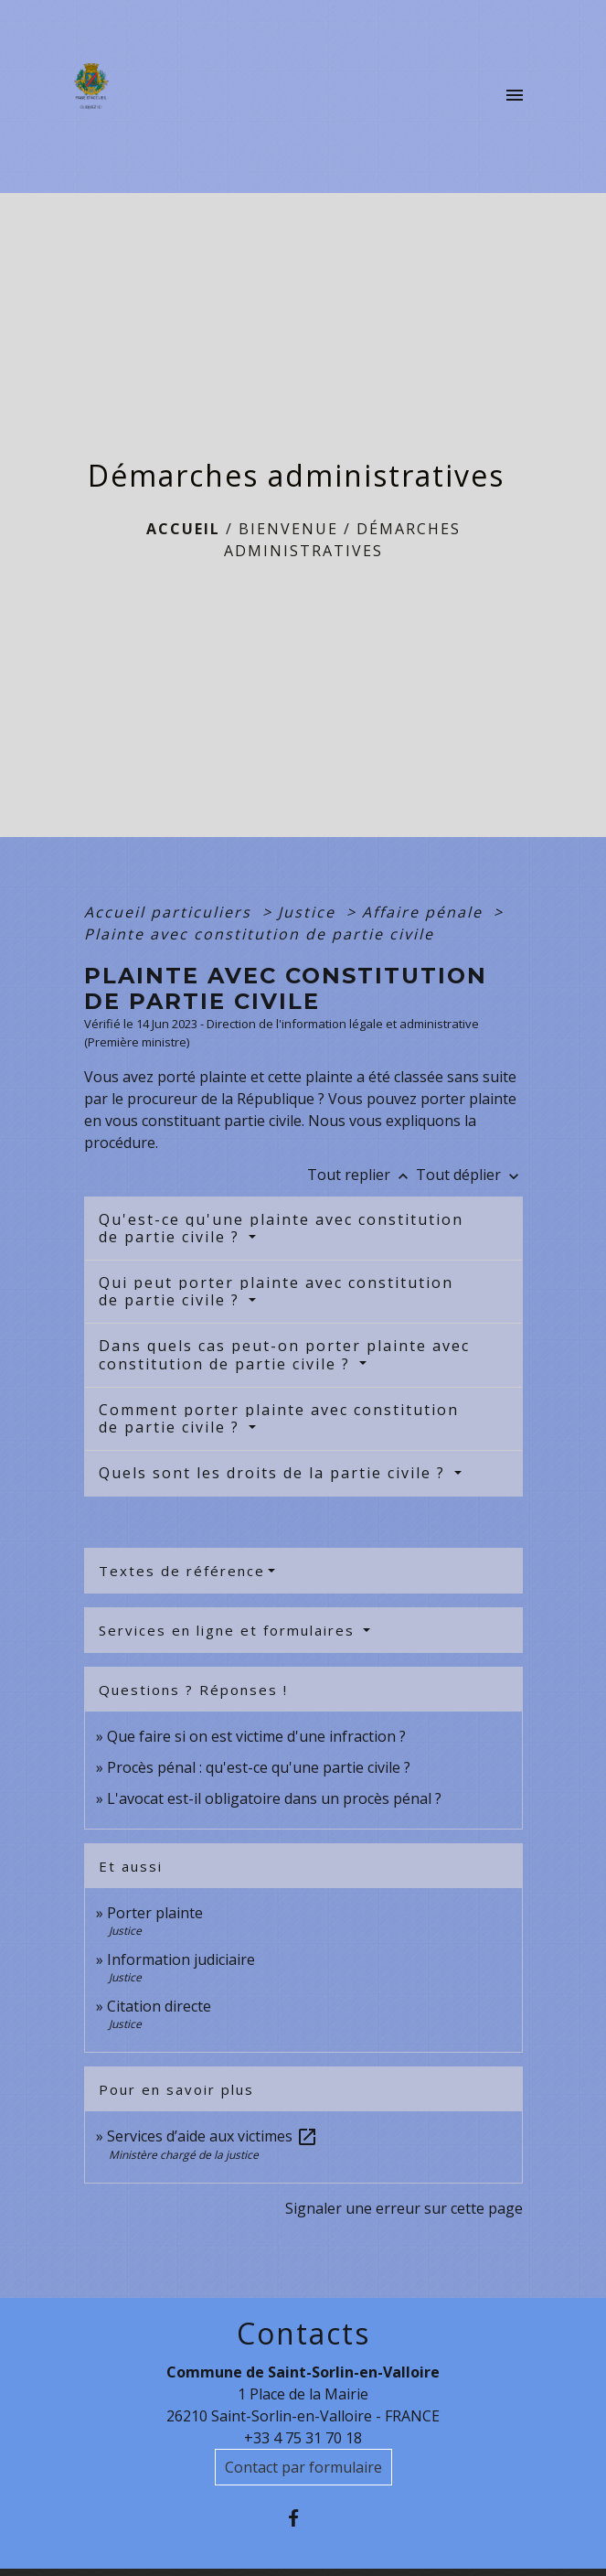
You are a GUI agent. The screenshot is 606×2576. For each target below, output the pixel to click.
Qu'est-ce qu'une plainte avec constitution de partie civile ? (281, 1228)
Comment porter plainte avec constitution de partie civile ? (279, 1418)
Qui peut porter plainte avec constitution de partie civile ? (276, 1291)
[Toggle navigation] (515, 96)
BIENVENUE (288, 529)
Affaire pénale (425, 912)
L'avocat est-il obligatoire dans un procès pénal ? (274, 1798)
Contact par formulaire (303, 2467)
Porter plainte (155, 1913)
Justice (309, 912)
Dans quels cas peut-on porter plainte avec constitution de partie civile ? (284, 1354)
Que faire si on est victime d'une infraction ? (256, 1736)
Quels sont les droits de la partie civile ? (275, 1473)
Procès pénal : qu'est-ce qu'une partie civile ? (258, 1767)
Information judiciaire (181, 1959)
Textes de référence (182, 1571)
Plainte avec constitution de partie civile (259, 934)
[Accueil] (96, 96)
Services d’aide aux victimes (212, 2136)
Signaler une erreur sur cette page (404, 2208)
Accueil (183, 529)
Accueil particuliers (170, 912)
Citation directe (159, 2006)
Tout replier (361, 1175)
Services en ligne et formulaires (229, 1630)
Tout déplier (469, 1175)
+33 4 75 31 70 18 (303, 2438)
